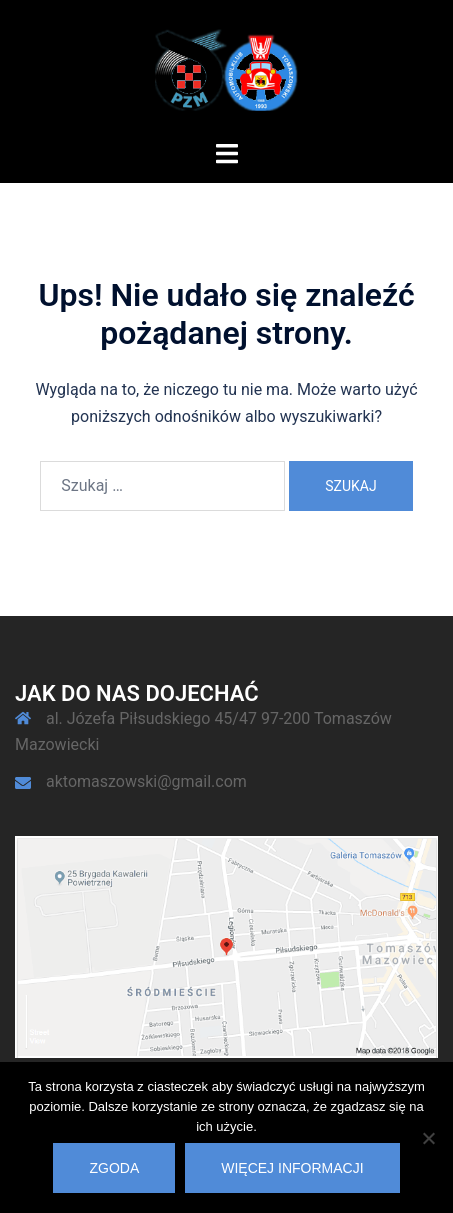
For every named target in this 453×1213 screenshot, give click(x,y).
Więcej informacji (292, 1168)
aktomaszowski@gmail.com (146, 781)
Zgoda (114, 1168)
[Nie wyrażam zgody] (428, 1138)
